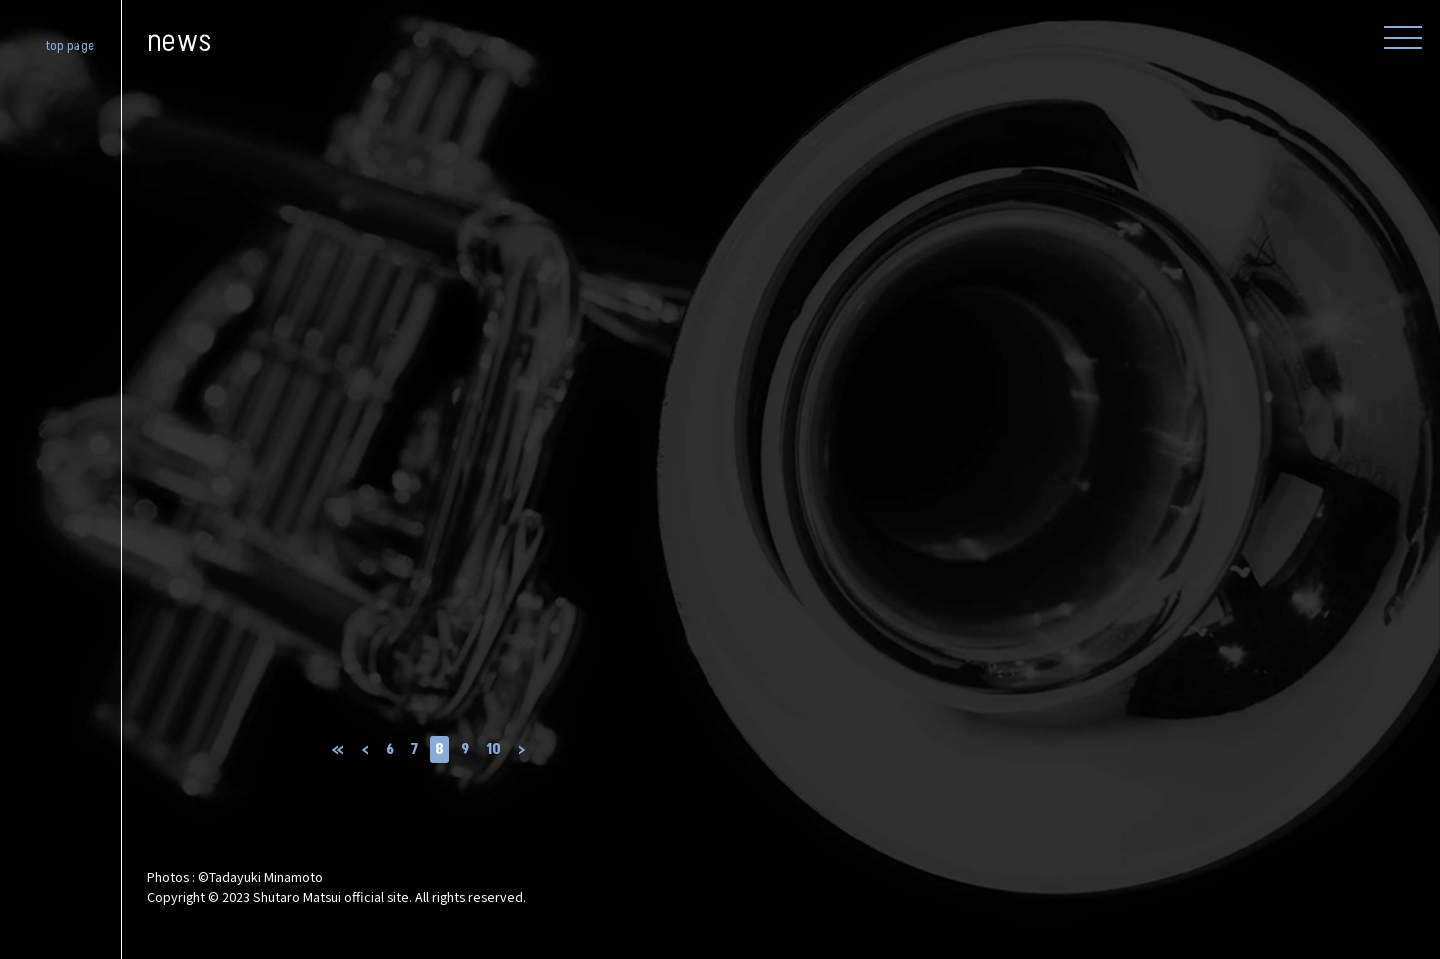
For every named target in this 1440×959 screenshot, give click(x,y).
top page (70, 46)
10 (493, 749)
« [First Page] (337, 749)
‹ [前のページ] (365, 749)
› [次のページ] (522, 749)
